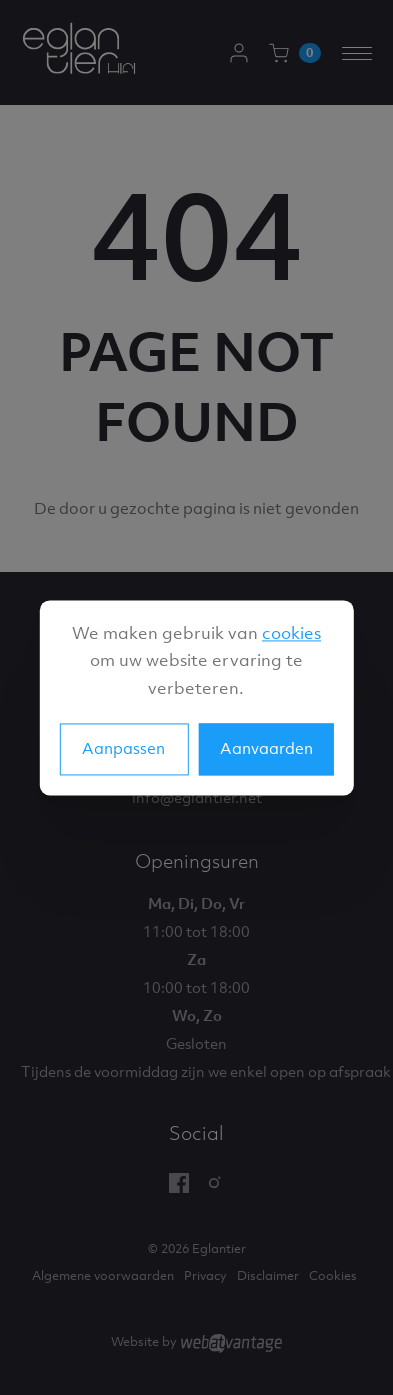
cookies (291, 633)
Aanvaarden (266, 748)
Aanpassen (123, 748)
